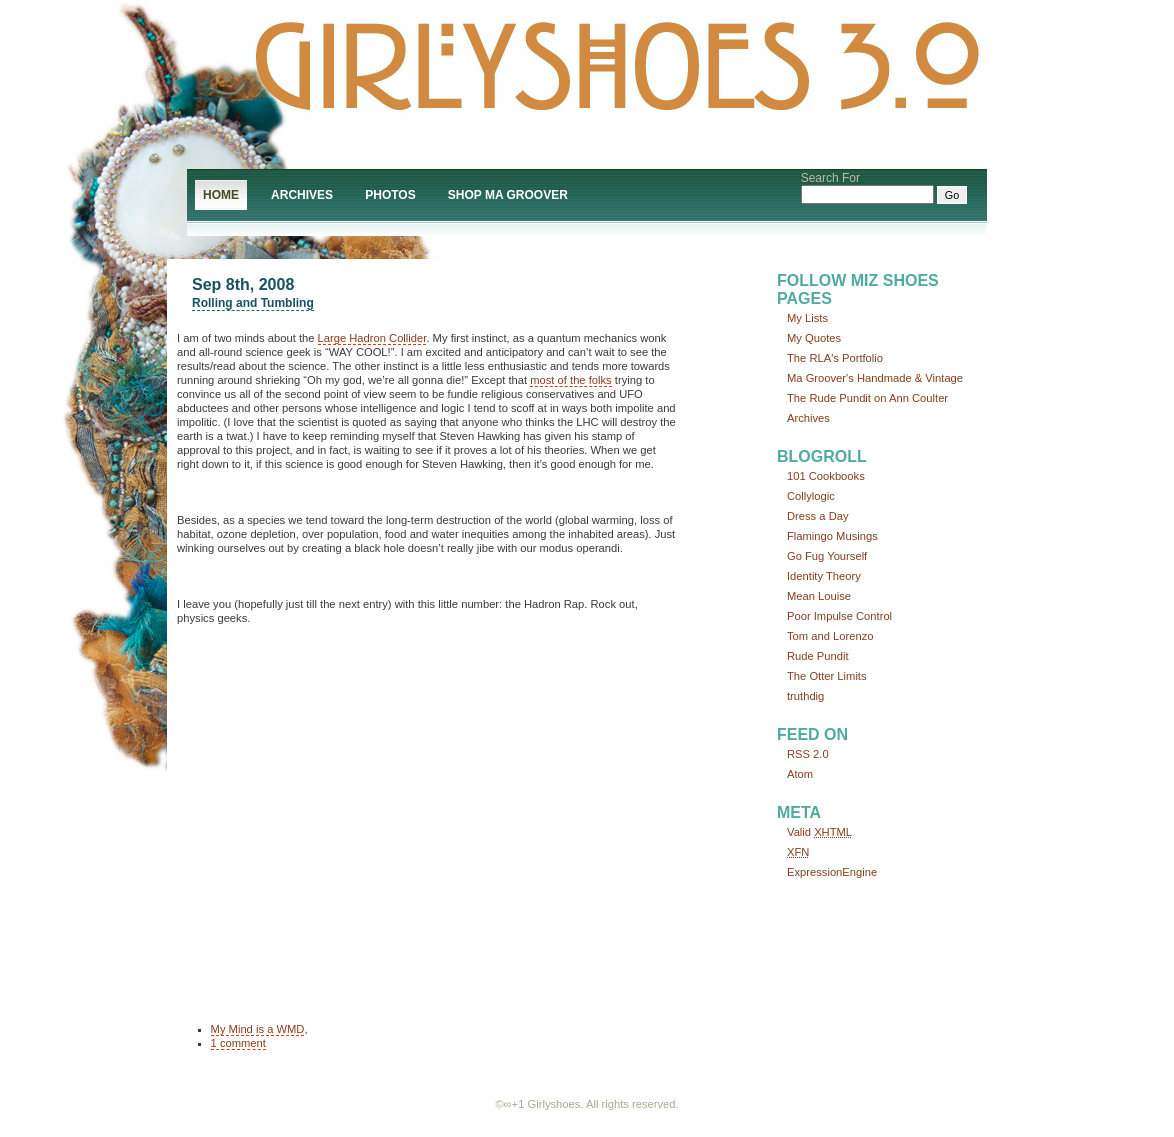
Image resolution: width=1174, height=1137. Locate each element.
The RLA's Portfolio (835, 358)
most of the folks (570, 380)
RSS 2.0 (808, 754)
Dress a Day (818, 516)
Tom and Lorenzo (830, 636)
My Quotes (814, 338)
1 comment (238, 1043)
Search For (830, 178)
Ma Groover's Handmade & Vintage (875, 378)
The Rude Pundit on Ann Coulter (867, 398)
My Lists (807, 318)
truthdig (805, 696)
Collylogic (811, 496)
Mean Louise (819, 596)
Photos (390, 195)
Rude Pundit (818, 656)
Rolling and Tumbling (253, 303)
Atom (800, 774)
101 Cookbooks (826, 476)
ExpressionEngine (832, 872)
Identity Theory (824, 576)
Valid (819, 832)
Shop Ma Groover (508, 195)
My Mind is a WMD (258, 1029)
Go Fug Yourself (827, 556)
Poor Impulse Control (839, 616)
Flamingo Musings (832, 536)
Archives (302, 195)
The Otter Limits (827, 676)
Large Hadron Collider (372, 338)
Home (221, 195)
